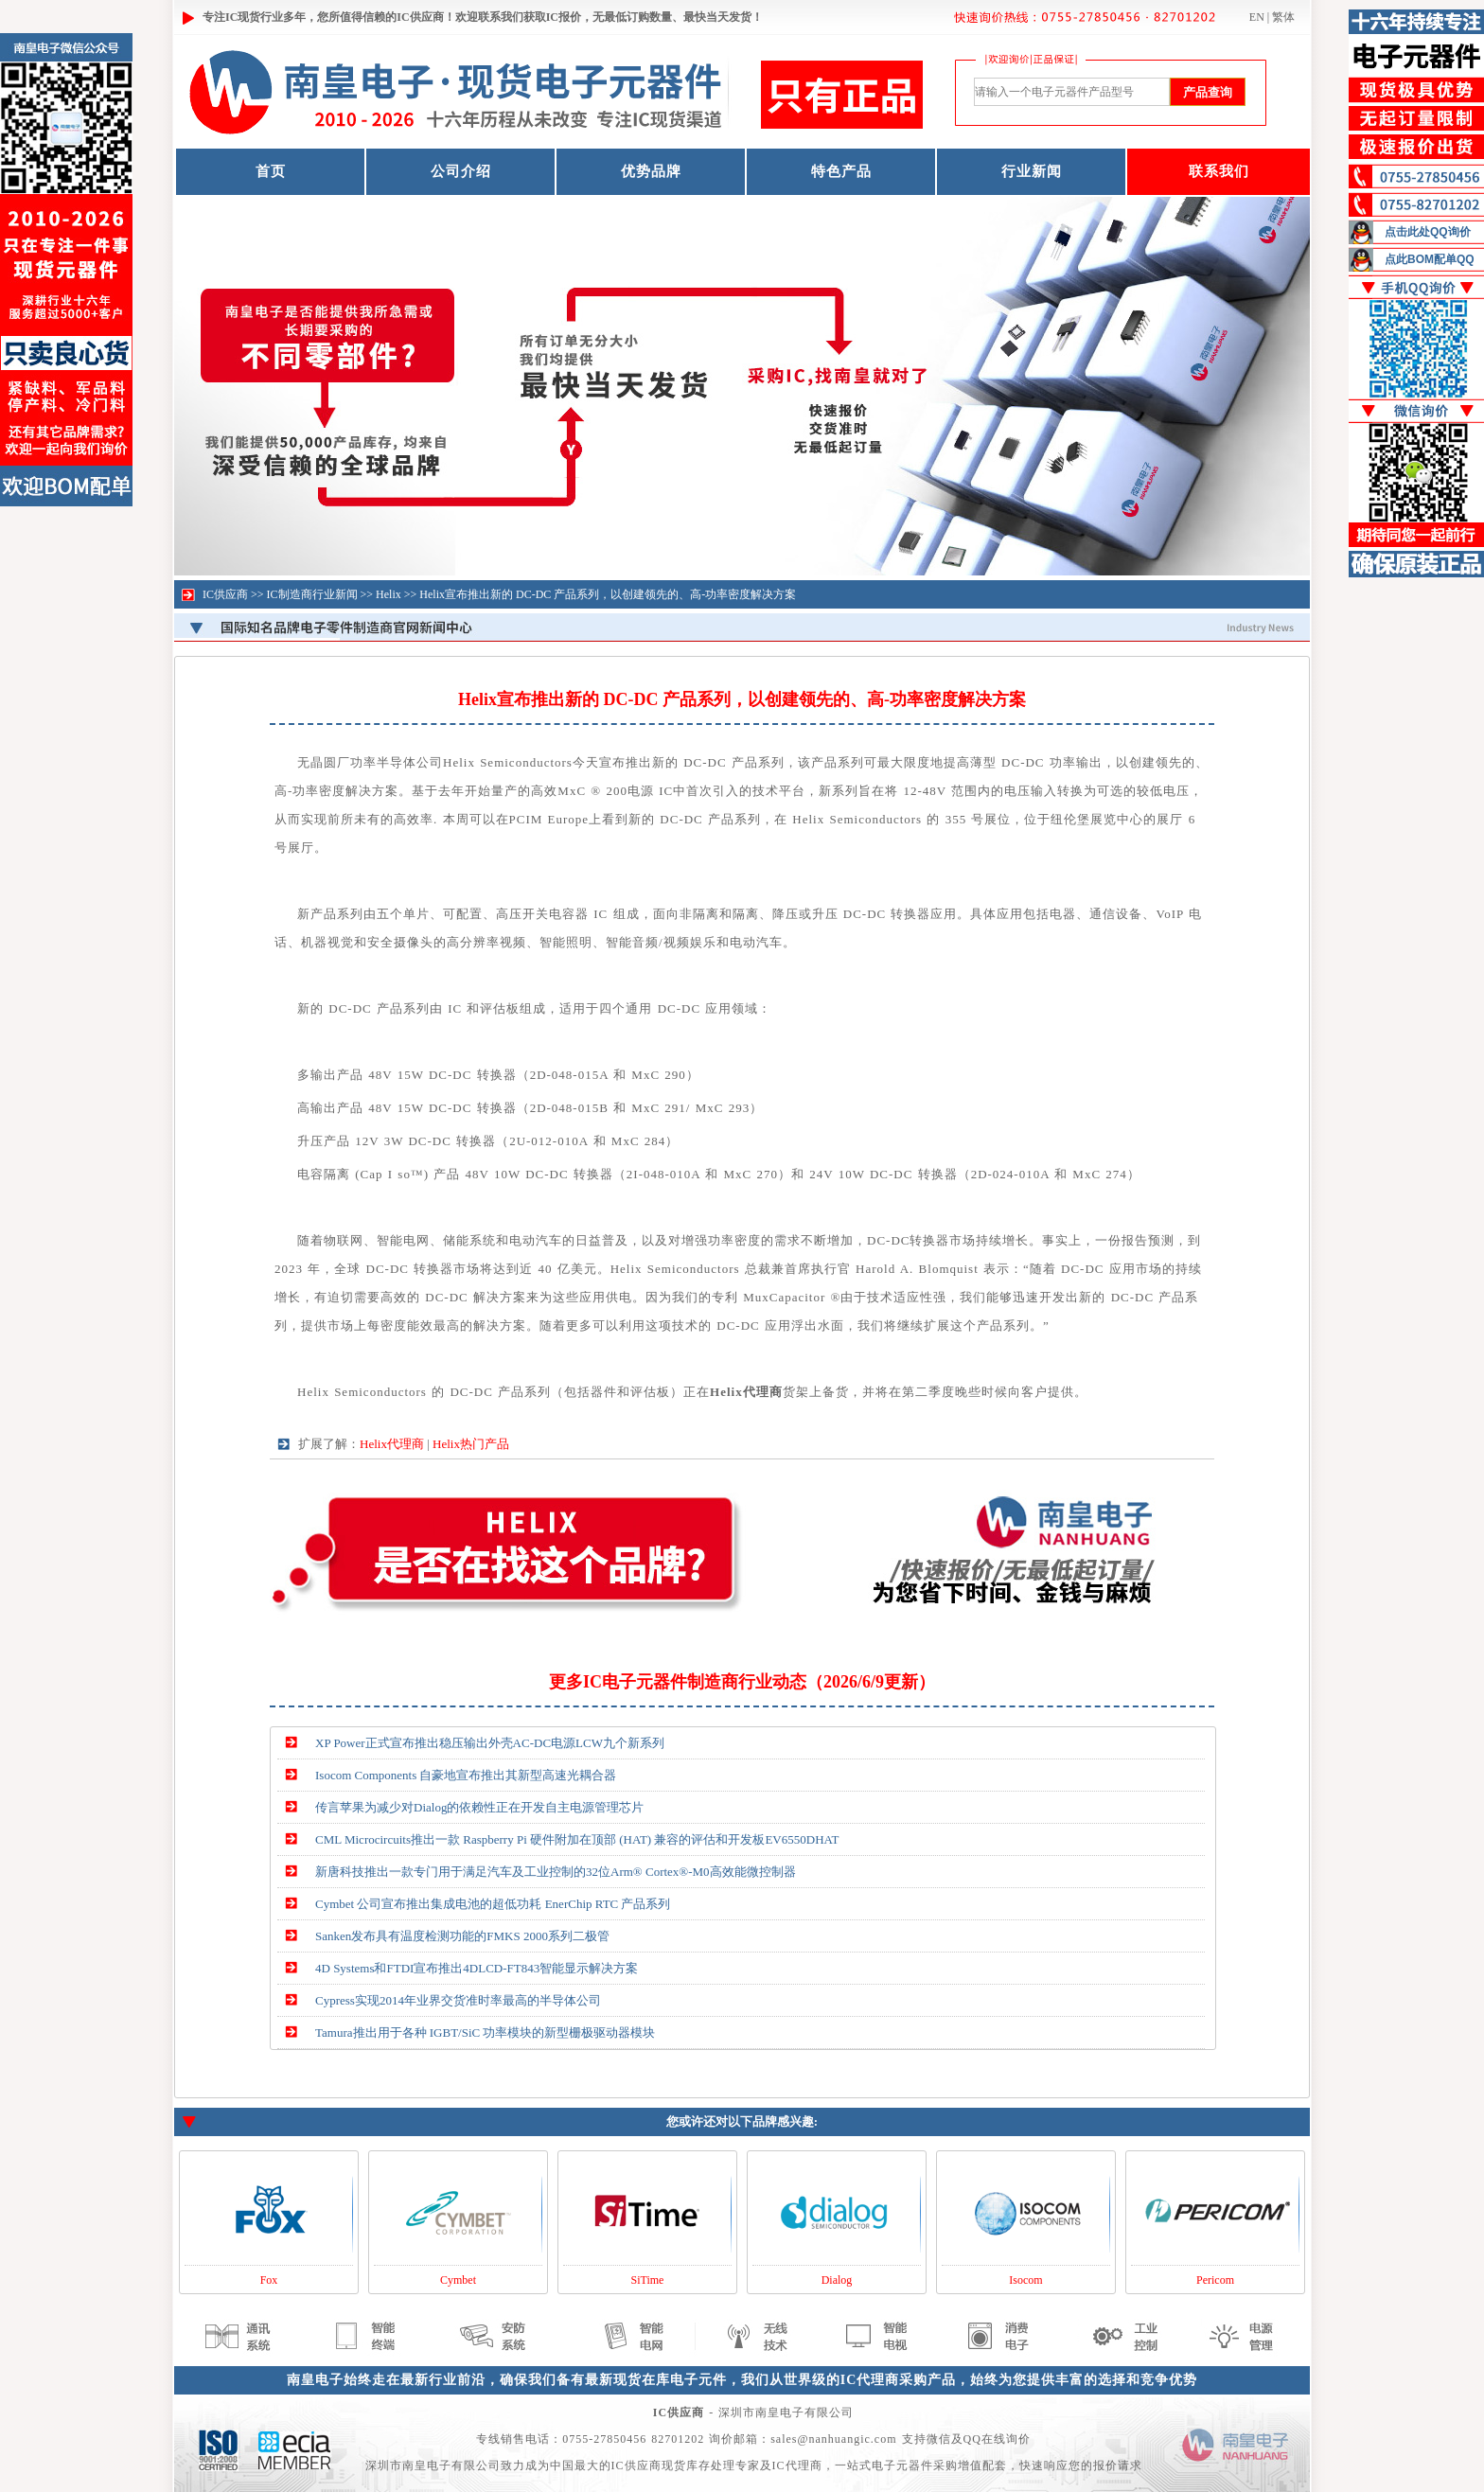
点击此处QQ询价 (1428, 232)
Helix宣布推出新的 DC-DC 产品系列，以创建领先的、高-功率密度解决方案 (607, 594)
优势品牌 (651, 171)
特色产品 (841, 171)
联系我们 (1219, 171)
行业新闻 (1031, 171)
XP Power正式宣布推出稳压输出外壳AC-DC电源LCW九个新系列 (489, 1743)
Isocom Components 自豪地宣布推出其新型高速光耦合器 (466, 1775)
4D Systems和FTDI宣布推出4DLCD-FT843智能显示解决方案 (476, 1968)
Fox (269, 2280)
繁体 (1283, 17)
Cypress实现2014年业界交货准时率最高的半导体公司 (458, 2000)
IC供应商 (225, 594)
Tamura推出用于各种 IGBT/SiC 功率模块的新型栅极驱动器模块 (485, 2032)
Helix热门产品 (471, 1444)
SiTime (647, 2280)
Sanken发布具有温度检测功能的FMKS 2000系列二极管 (462, 1936)
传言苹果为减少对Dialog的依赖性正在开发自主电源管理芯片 (479, 1807)
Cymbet (458, 2280)
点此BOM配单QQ (1430, 259)
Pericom (1215, 2280)
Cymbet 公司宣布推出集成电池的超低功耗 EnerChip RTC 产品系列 (493, 1904)
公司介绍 (461, 171)
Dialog (837, 2280)
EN (1256, 17)
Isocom (1025, 2280)
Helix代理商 (392, 1444)
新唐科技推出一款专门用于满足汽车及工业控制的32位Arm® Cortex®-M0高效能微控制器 (555, 1872)
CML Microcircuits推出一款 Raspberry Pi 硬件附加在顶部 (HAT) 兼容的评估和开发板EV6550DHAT (577, 1839)
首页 (271, 171)
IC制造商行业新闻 (312, 594)
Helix (388, 594)
